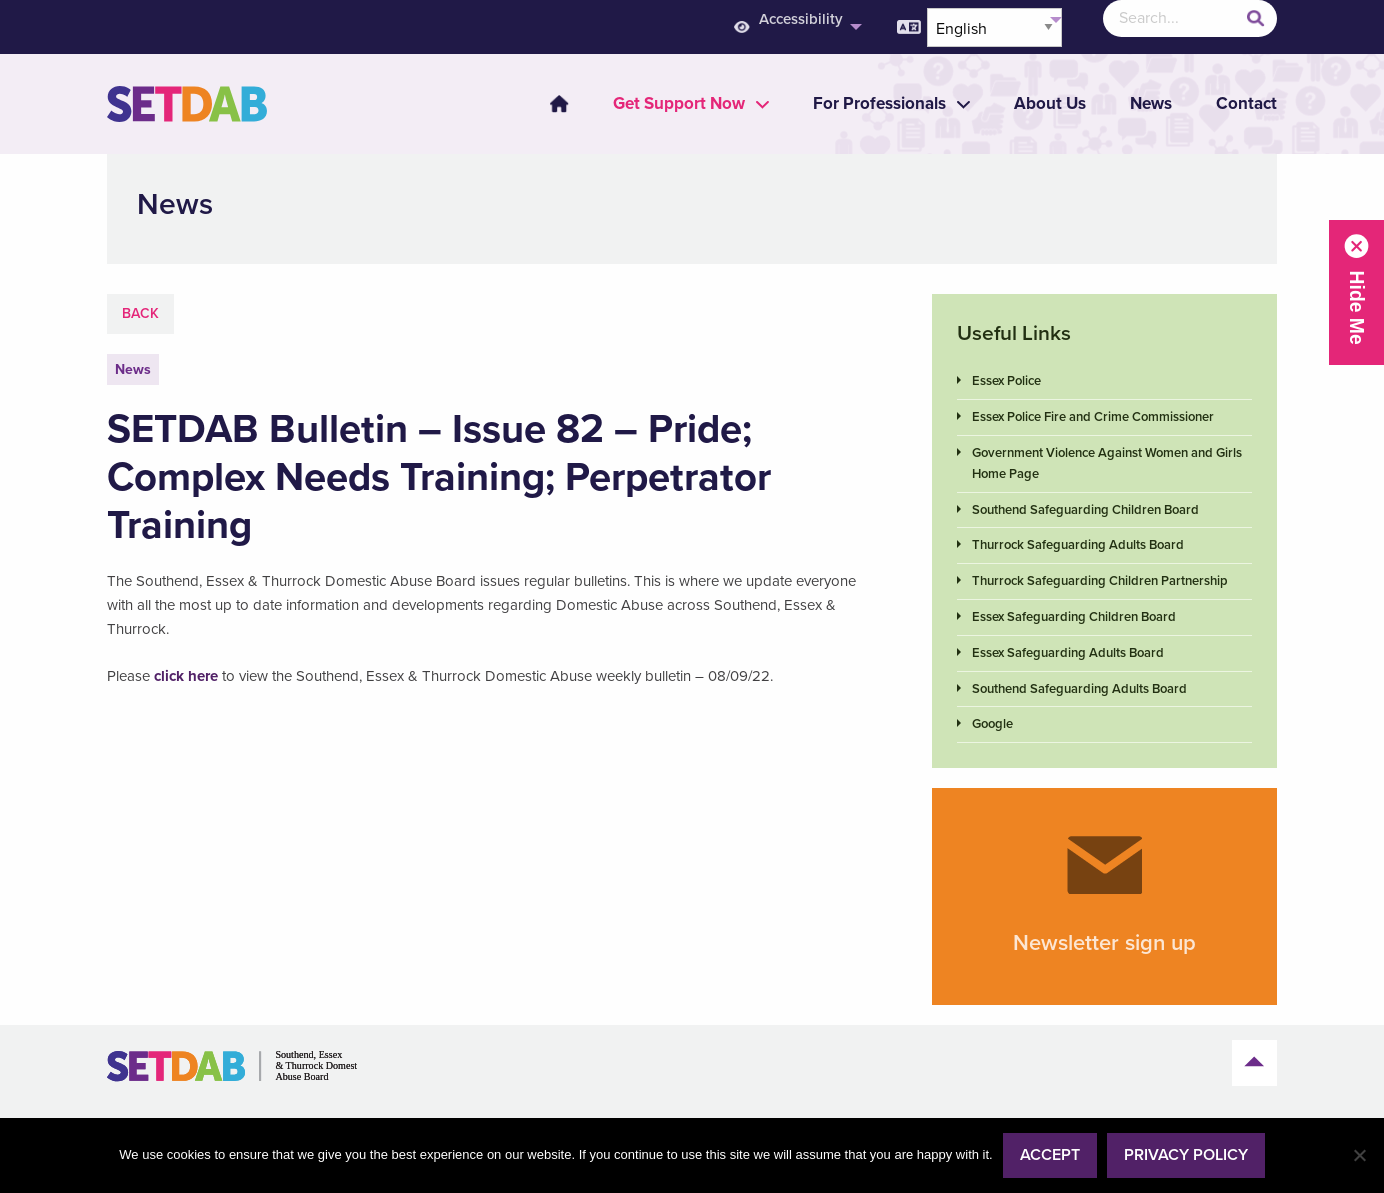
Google (992, 724)
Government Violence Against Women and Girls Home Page (1107, 463)
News (1151, 103)
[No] (1359, 1155)
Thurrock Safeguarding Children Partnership (1100, 581)
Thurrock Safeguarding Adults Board (1078, 545)
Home (559, 104)
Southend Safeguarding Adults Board (1079, 689)
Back (140, 313)
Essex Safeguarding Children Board (1074, 617)
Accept (1050, 1155)
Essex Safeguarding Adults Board (1068, 653)
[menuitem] (547, 104)
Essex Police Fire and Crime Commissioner (1093, 417)
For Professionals (879, 103)
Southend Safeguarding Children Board (1085, 510)
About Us (1050, 103)
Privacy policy (1186, 1155)
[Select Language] (994, 27)
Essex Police (1006, 381)
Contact (1246, 103)
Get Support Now (679, 103)
